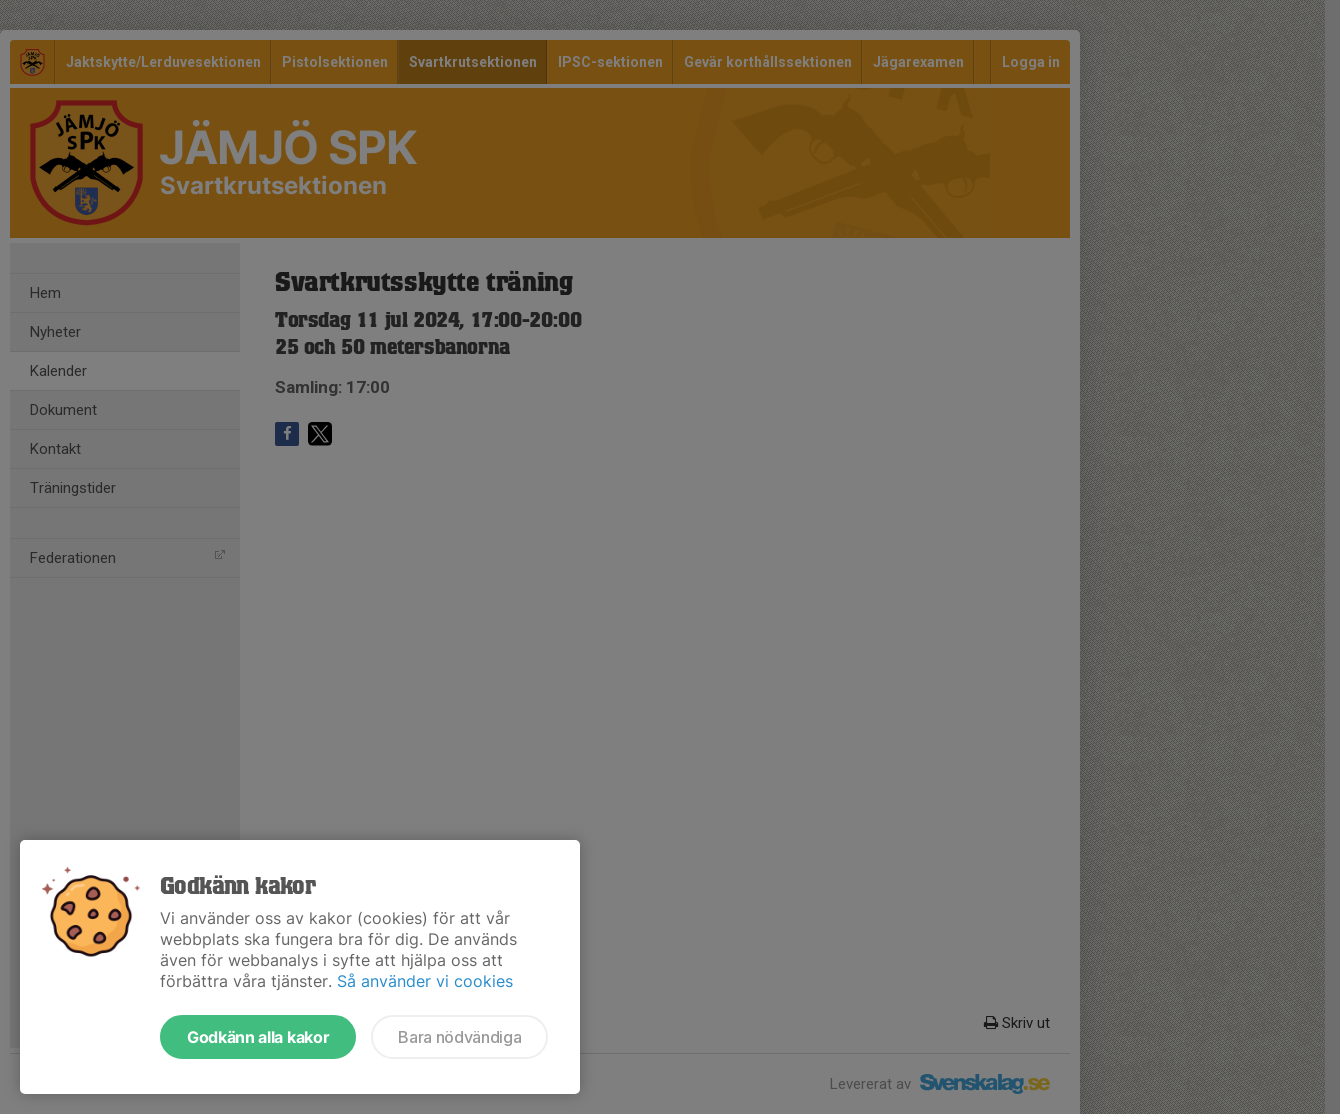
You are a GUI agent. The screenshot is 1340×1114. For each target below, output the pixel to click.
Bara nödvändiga (459, 1037)
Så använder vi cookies (425, 981)
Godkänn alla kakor (258, 1037)
